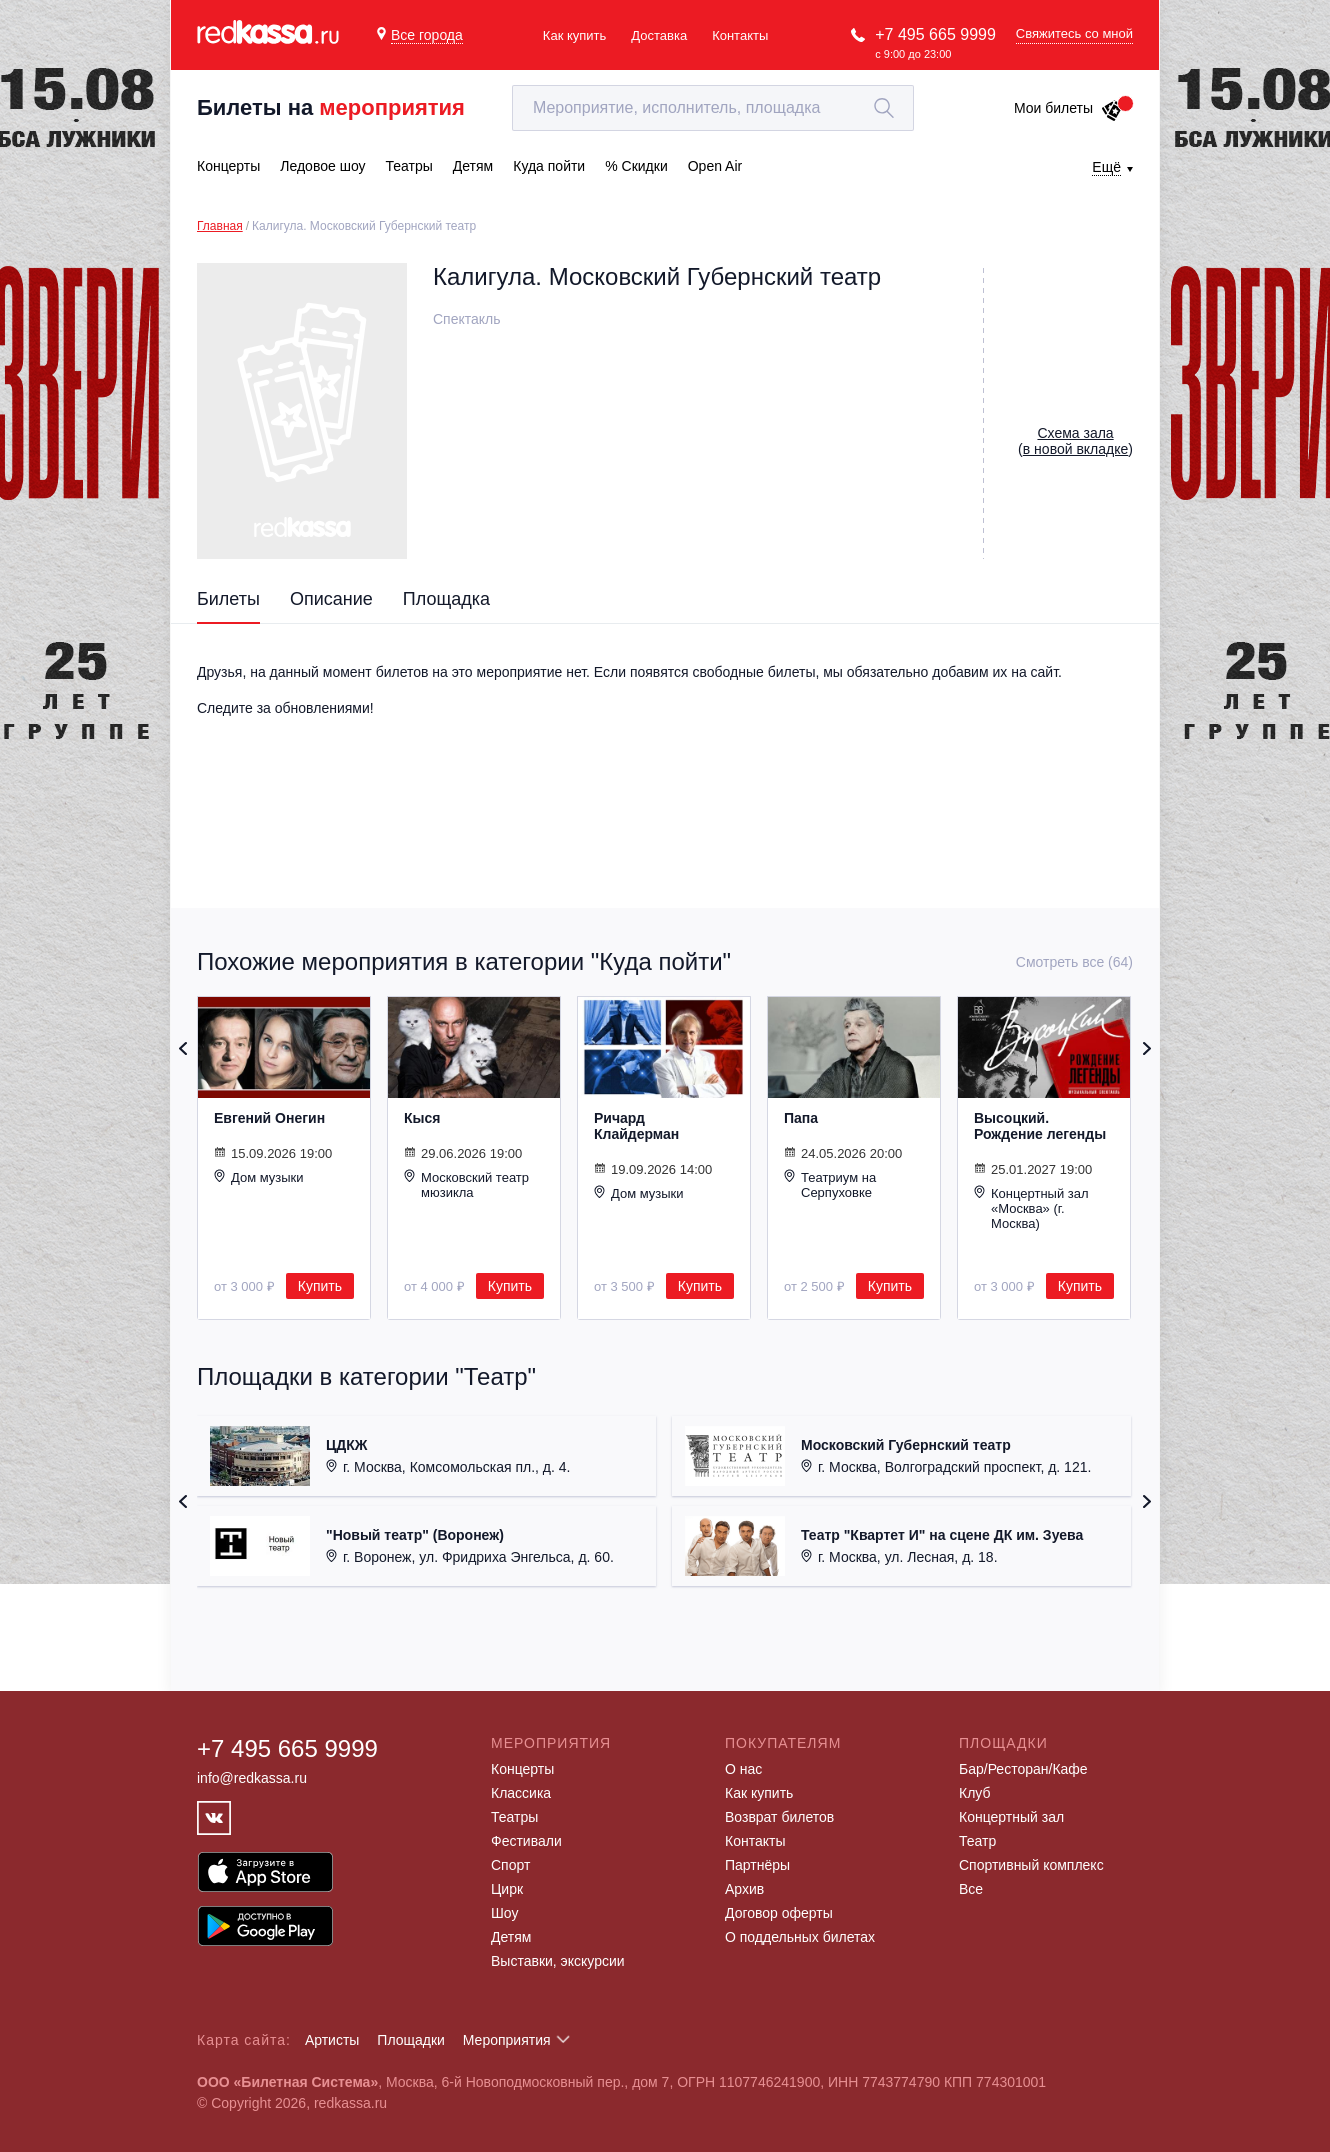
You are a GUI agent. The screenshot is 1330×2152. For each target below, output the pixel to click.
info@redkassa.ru (252, 1778)
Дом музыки (259, 1177)
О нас (743, 1769)
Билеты (228, 599)
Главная (220, 226)
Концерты (522, 1769)
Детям (511, 1937)
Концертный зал (1011, 1817)
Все (971, 1889)
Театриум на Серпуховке (830, 1184)
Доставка (659, 35)
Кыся (422, 1118)
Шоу (504, 1913)
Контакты (740, 35)
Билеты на (331, 107)
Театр (977, 1841)
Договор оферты (779, 1913)
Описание (331, 599)
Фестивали (526, 1841)
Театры (514, 1817)
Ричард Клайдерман (636, 1126)
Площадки (411, 2040)
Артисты (332, 2040)
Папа (801, 1118)
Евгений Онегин (269, 1118)
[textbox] (713, 108)
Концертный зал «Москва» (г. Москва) (1031, 1208)
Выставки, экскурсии (558, 1961)
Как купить (574, 35)
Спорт (510, 1865)
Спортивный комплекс (1031, 1865)
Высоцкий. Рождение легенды (1040, 1126)
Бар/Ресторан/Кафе (1023, 1769)
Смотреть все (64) (1074, 962)
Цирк (507, 1889)
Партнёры (757, 1865)
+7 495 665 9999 (935, 34)
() (1075, 441)
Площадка (446, 599)
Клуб (975, 1793)
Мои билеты (1068, 108)
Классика (521, 1793)
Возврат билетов (779, 1817)
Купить (320, 1286)
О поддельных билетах (800, 1937)
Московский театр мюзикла (466, 1184)
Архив (744, 1889)
